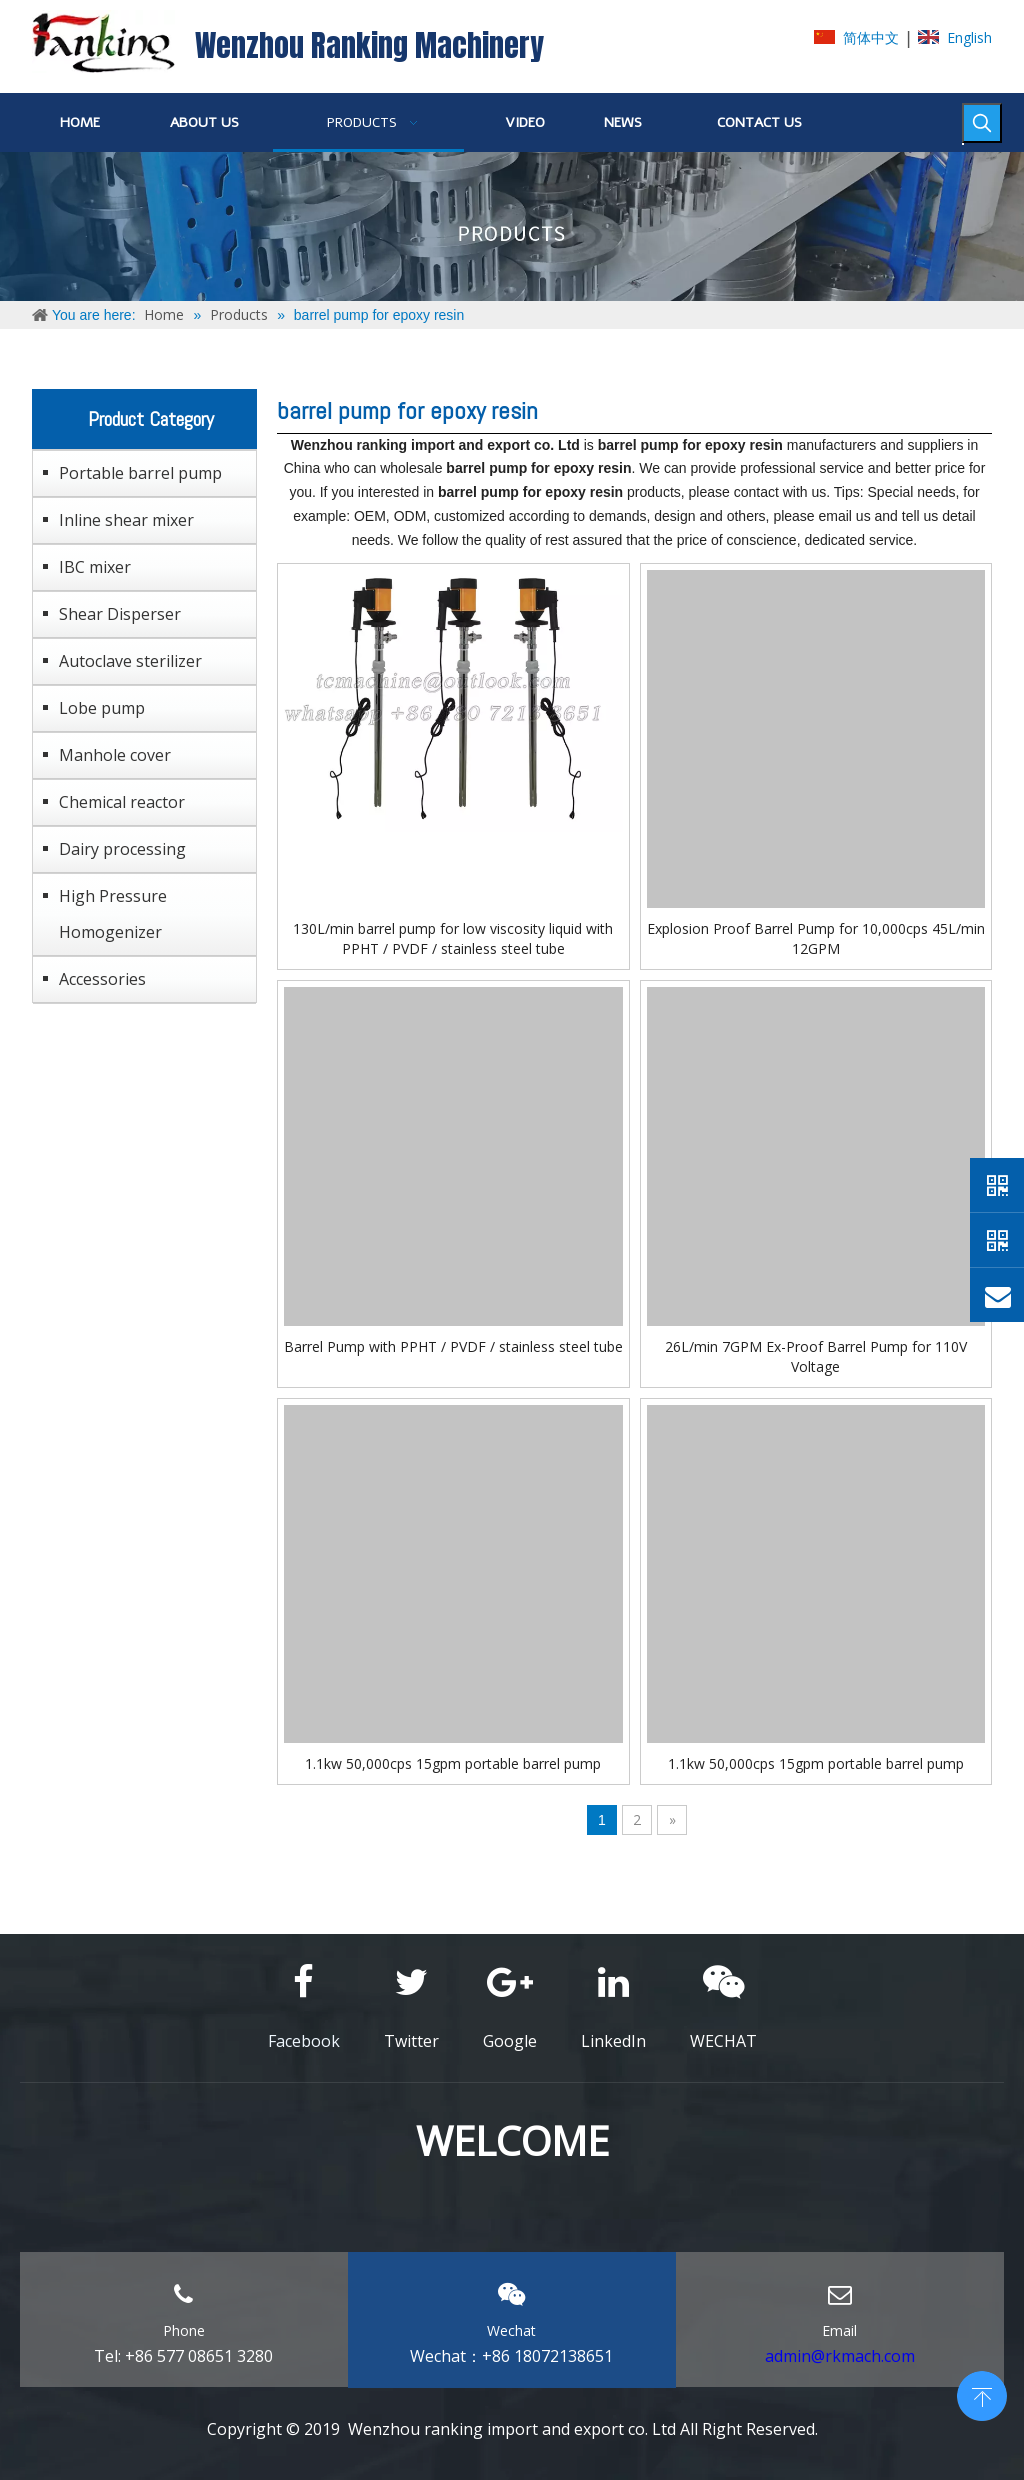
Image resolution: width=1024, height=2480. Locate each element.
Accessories (102, 979)
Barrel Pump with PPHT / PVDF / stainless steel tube (453, 1346)
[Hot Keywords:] (982, 123)
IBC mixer (95, 567)
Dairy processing (122, 849)
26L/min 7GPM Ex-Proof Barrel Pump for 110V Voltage (816, 1356)
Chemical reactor (122, 802)
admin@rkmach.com (840, 2356)
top (982, 2394)
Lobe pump (102, 708)
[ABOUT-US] (512, 226)
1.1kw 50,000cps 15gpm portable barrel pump (453, 1763)
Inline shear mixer (126, 520)
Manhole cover (115, 755)
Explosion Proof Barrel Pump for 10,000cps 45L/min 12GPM (816, 938)
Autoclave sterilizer (130, 661)
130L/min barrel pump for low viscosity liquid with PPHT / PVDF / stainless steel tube (453, 938)
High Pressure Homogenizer (113, 914)
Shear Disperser (120, 614)
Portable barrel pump (140, 473)
